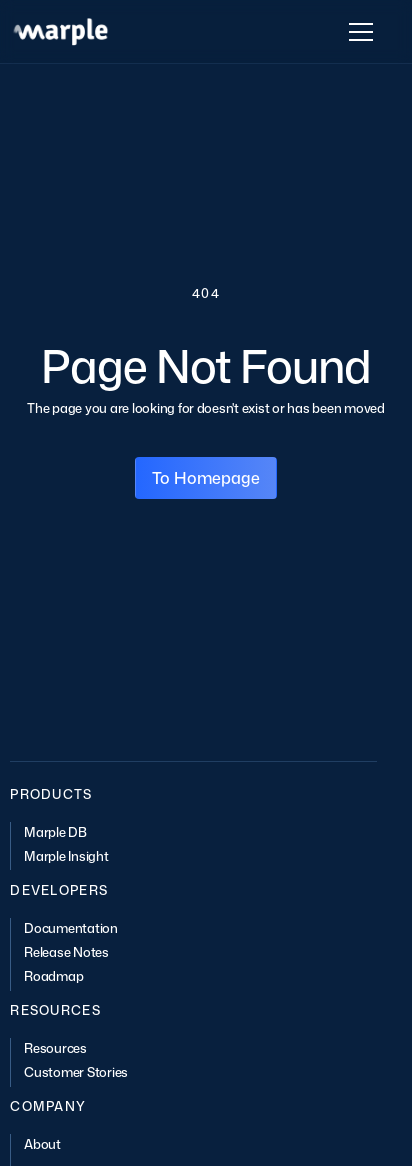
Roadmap (53, 976)
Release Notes (66, 952)
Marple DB (55, 832)
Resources (55, 1048)
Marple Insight (66, 856)
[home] (60, 31)
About (42, 1144)
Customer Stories (76, 1072)
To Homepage (206, 478)
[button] (357, 32)
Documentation (71, 928)
